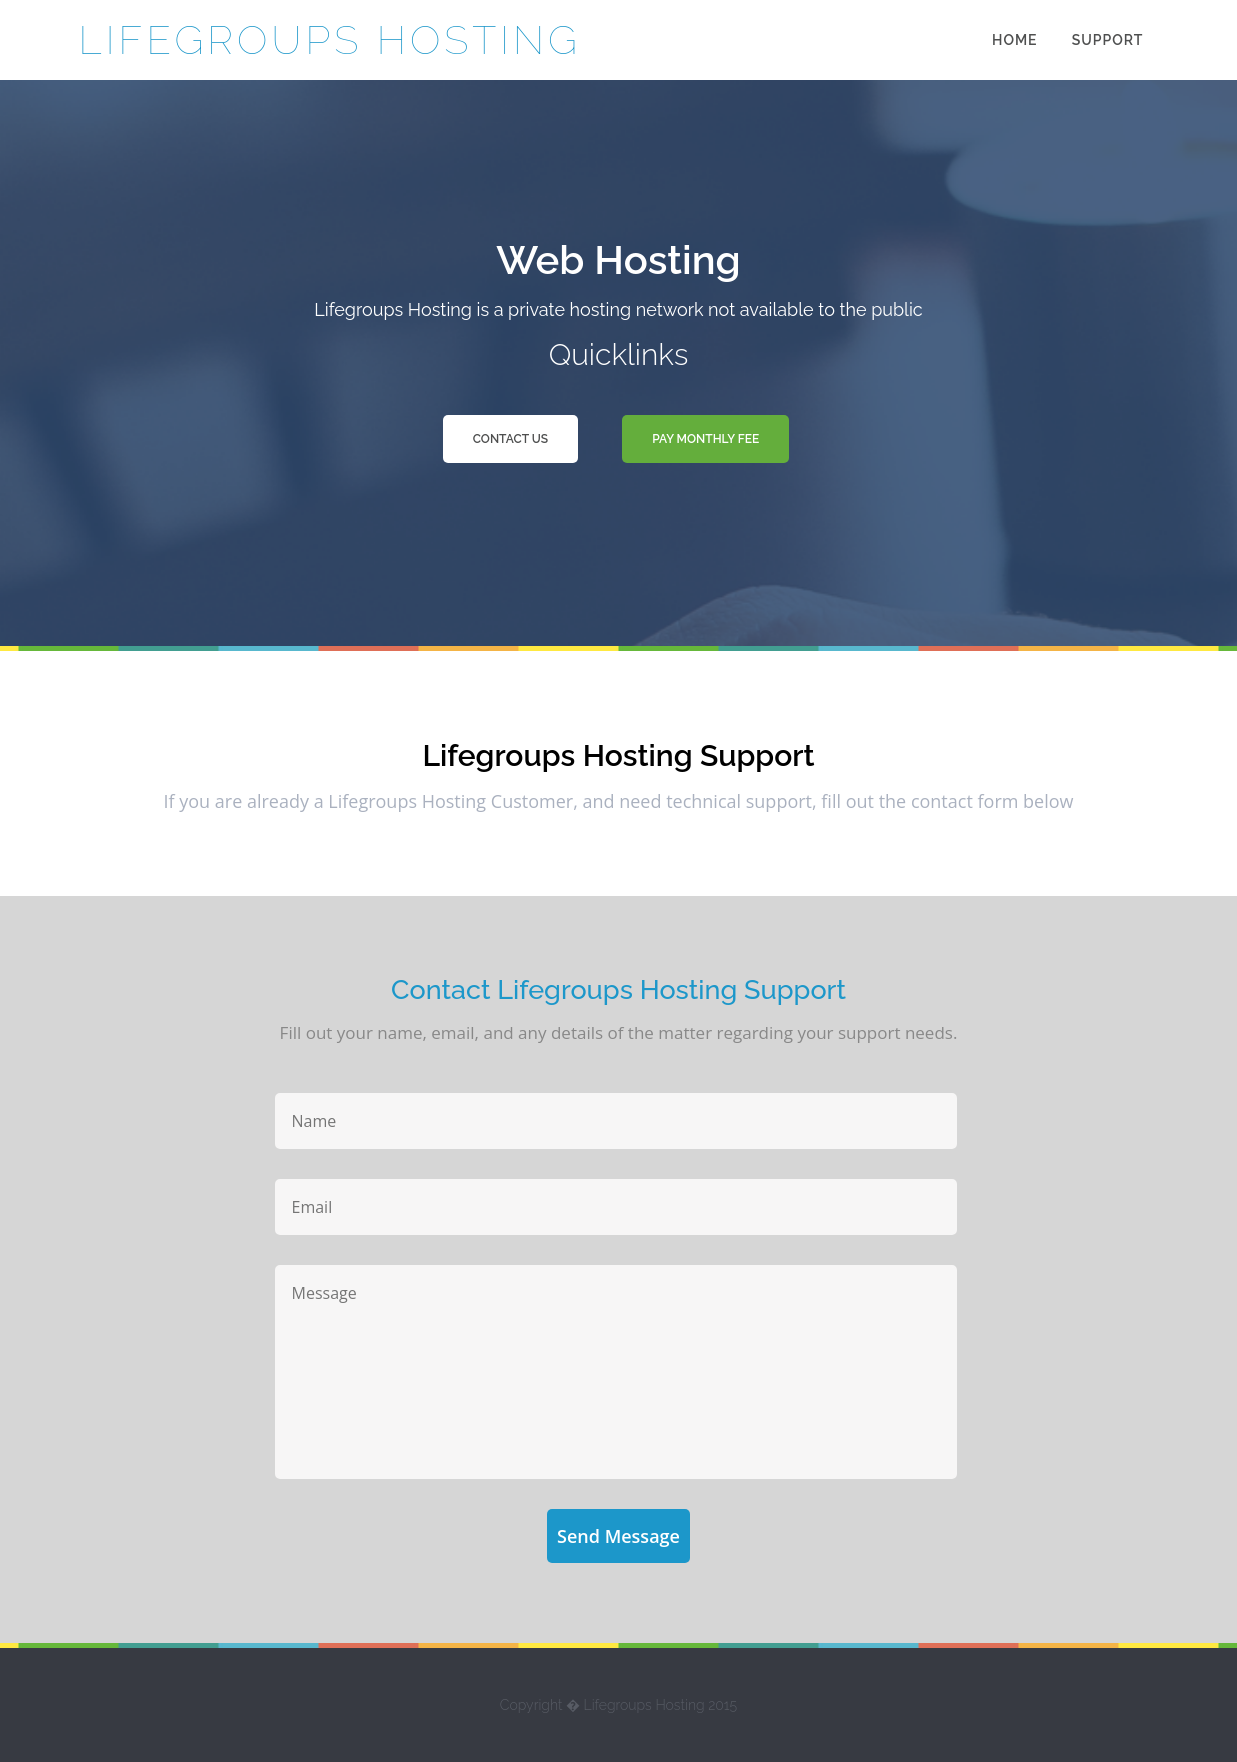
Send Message (618, 1536)
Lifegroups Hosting (330, 39)
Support (1108, 40)
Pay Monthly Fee (705, 439)
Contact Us (510, 439)
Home (1015, 40)
